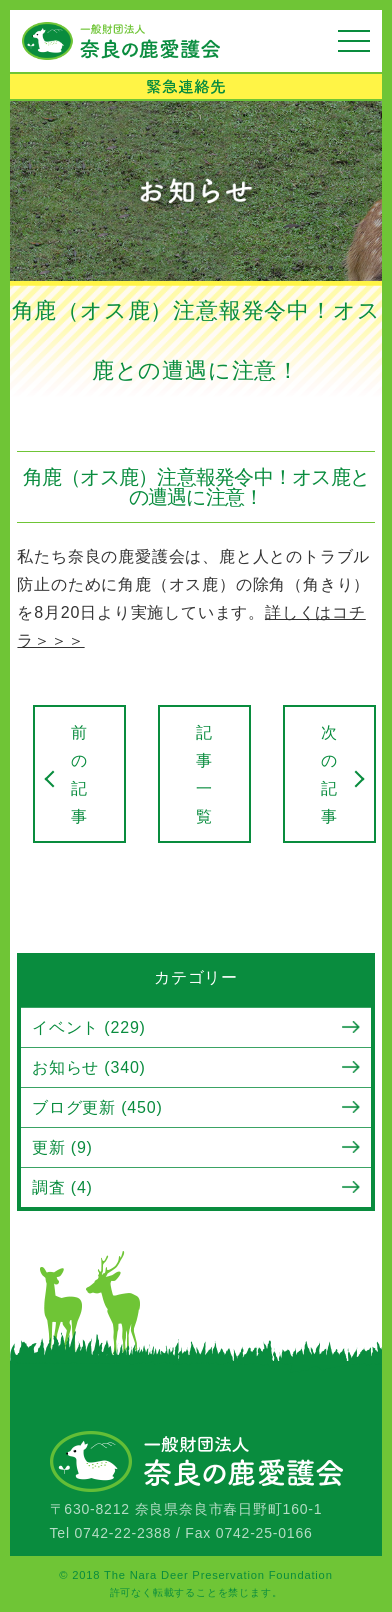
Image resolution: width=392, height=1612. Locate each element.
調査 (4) (62, 1187)
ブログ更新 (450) (97, 1107)
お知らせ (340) (89, 1067)
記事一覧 (204, 774)
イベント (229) (89, 1027)
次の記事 (329, 774)
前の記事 (79, 774)
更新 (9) (62, 1147)
